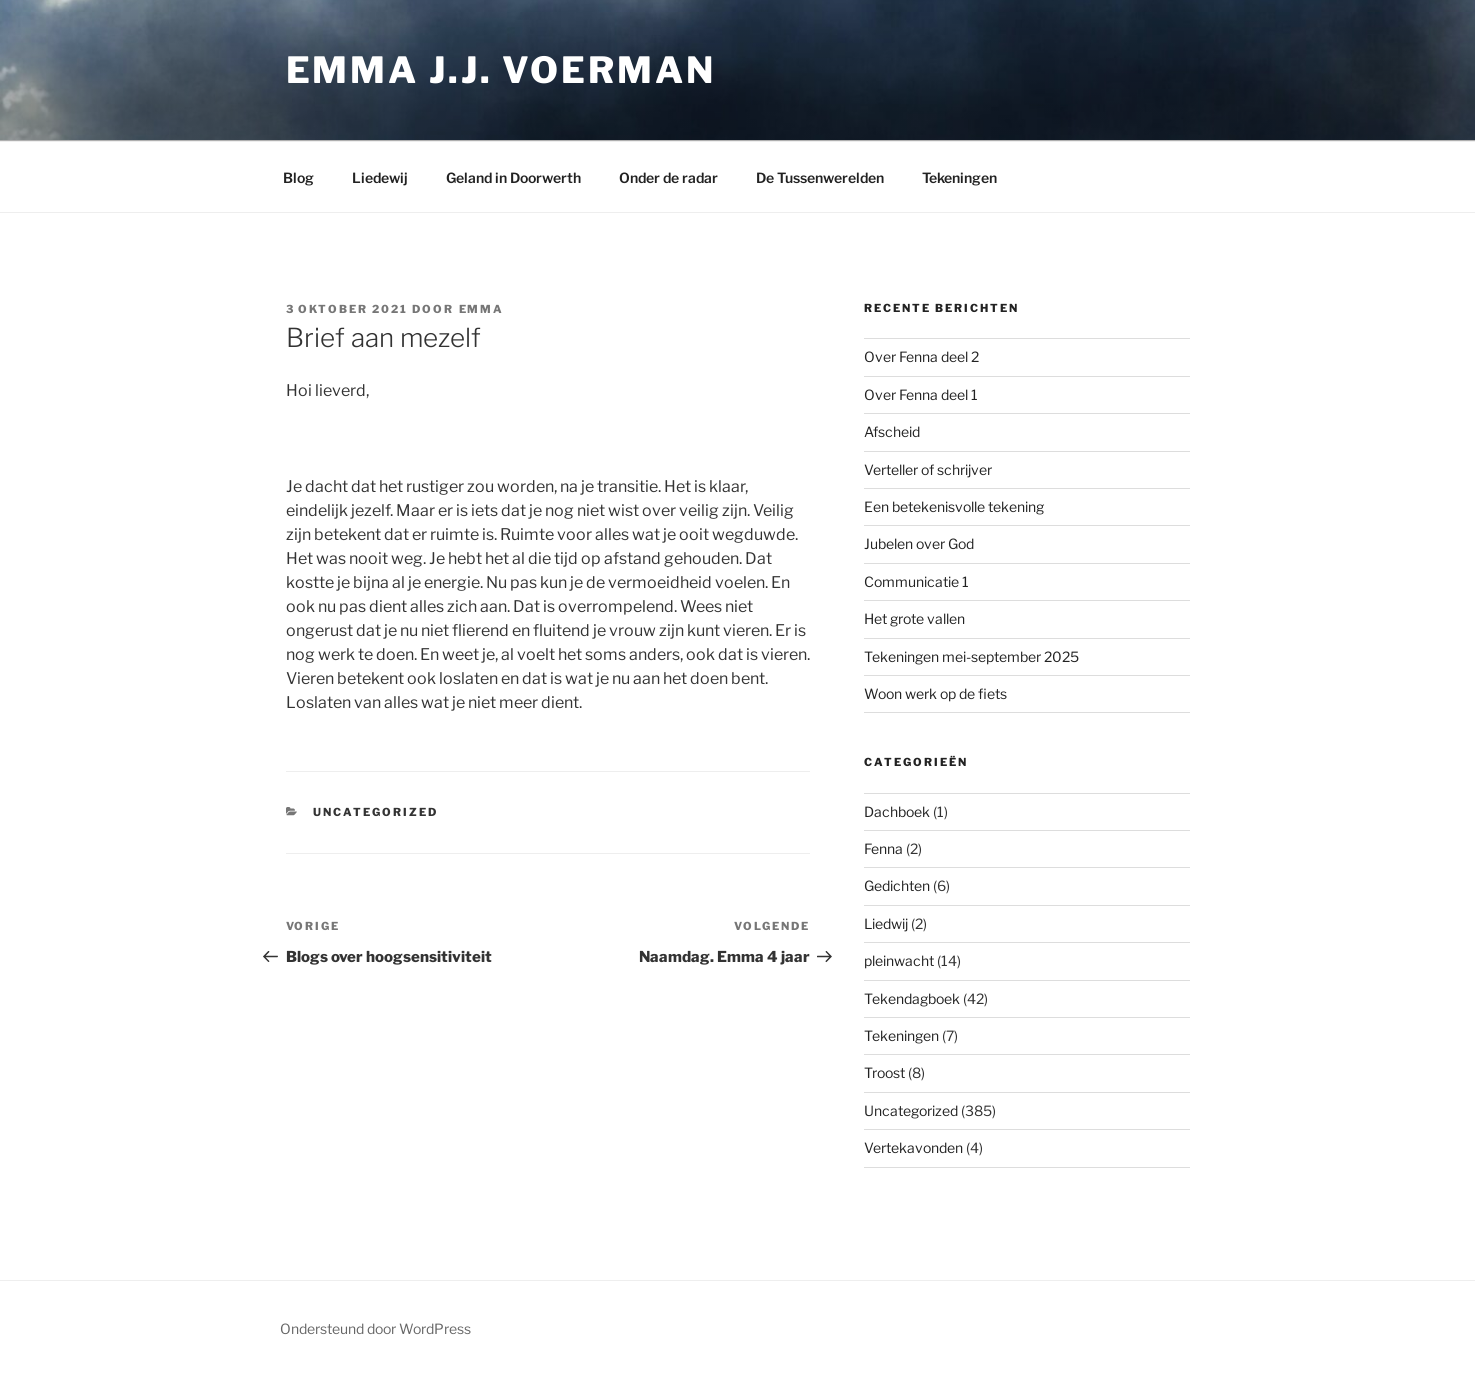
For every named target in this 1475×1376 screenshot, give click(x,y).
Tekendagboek (912, 998)
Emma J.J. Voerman (501, 70)
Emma (482, 309)
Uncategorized (375, 812)
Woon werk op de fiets (935, 693)
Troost (884, 1072)
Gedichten (897, 885)
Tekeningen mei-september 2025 (971, 656)
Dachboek (897, 811)
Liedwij (886, 923)
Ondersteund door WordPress (375, 1328)
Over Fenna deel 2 (921, 356)
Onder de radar (668, 177)
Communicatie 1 (916, 581)
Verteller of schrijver (928, 469)
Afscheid (892, 431)
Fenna (883, 848)
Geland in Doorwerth (513, 177)
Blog (298, 177)
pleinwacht (899, 960)
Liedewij (380, 177)
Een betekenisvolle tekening (954, 506)
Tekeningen (959, 177)
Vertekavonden (913, 1147)
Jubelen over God (919, 543)
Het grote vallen (914, 618)
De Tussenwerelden (820, 177)
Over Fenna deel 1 (921, 394)
